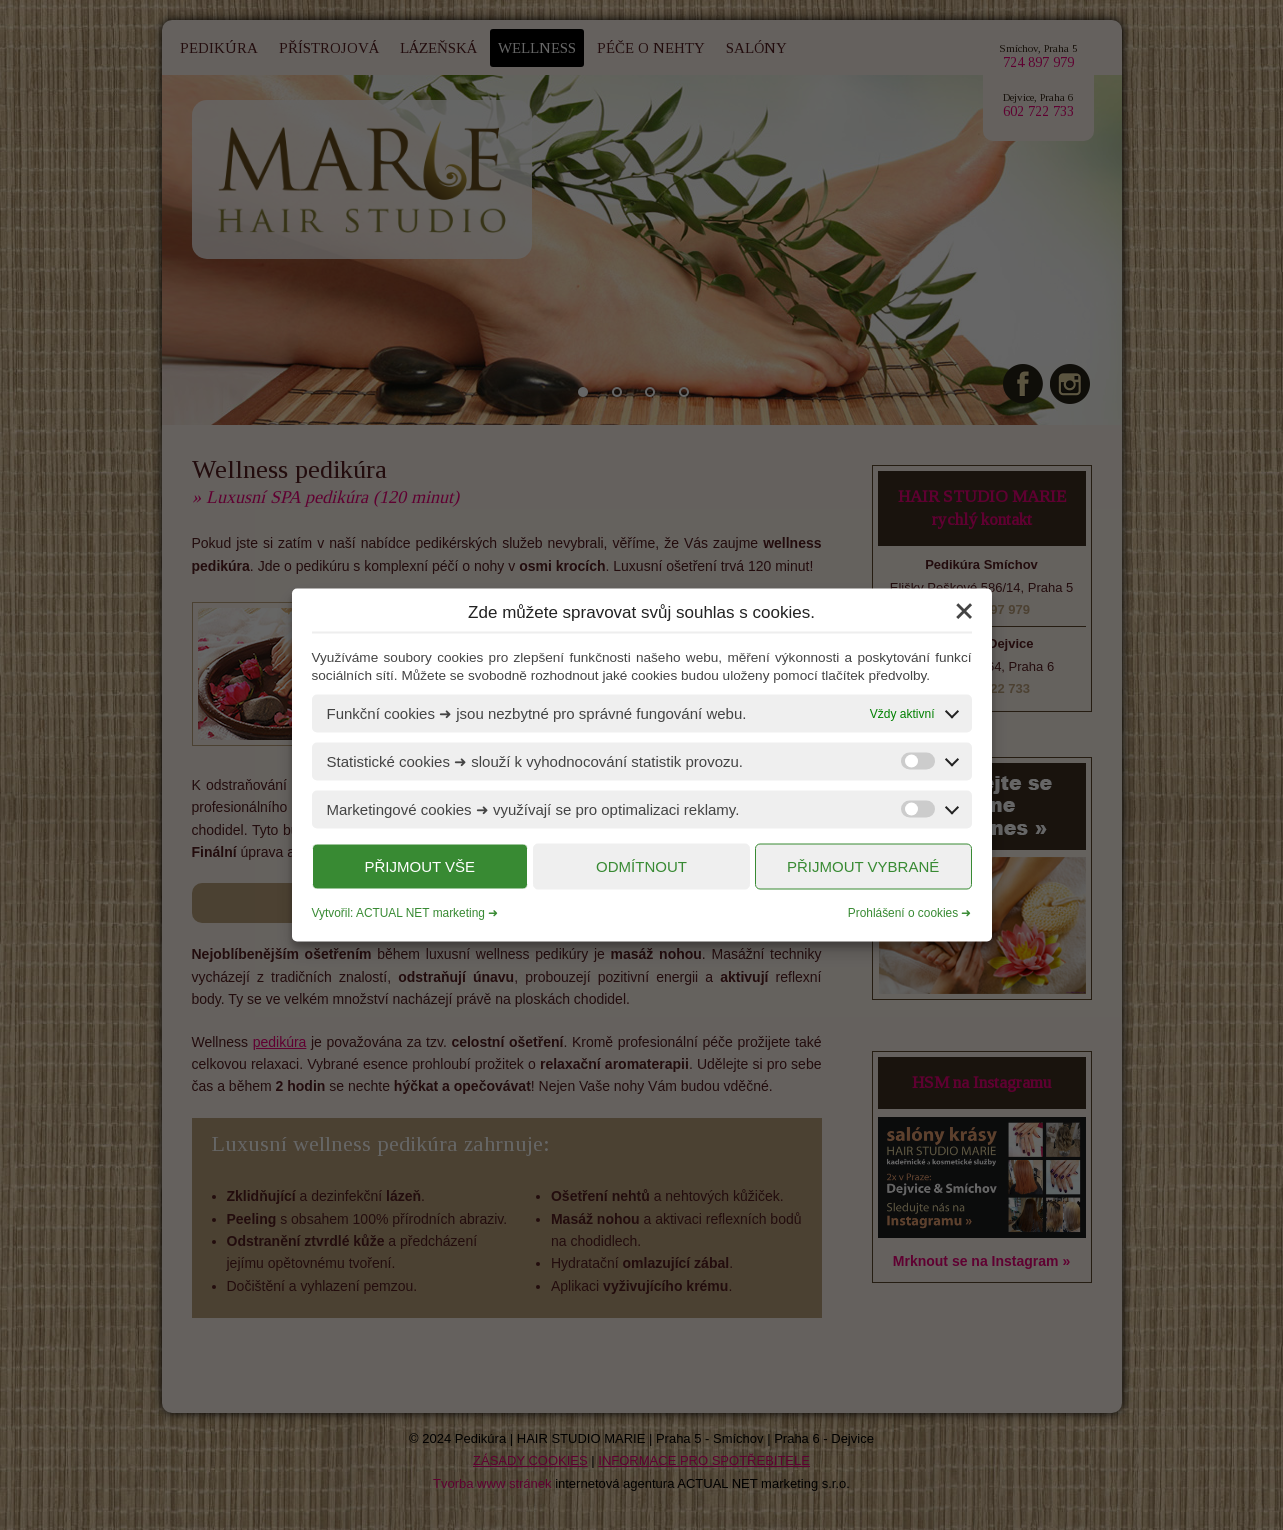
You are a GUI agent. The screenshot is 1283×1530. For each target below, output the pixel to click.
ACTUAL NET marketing (420, 913)
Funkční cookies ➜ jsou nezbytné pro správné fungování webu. (537, 713)
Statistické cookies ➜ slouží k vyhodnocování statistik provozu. (535, 761)
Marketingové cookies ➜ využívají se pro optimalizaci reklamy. (533, 809)
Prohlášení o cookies (903, 913)
